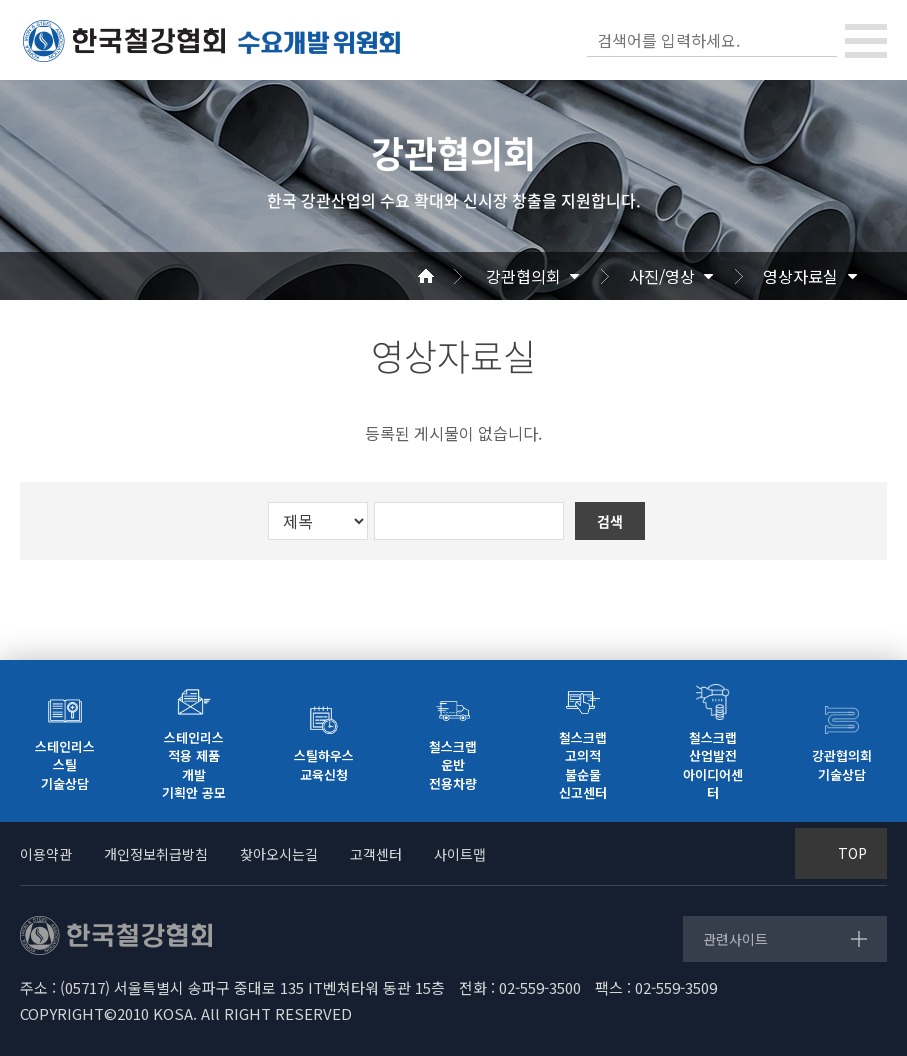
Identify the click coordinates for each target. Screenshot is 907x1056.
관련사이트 (735, 939)
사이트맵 (460, 854)
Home (450, 276)
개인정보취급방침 (156, 854)
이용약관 (46, 854)
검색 (820, 40)
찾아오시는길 (279, 854)
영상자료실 (800, 276)
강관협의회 (523, 276)
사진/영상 (662, 276)
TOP (852, 853)
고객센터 (376, 854)
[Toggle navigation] (866, 41)
